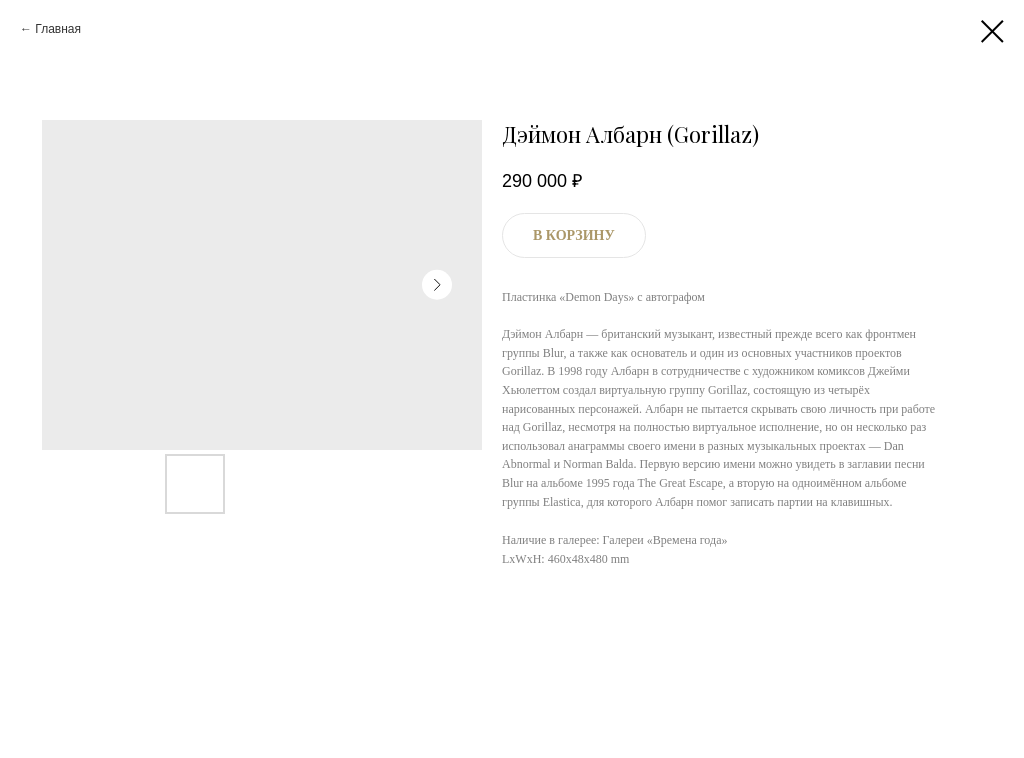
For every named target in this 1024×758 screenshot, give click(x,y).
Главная (58, 29)
